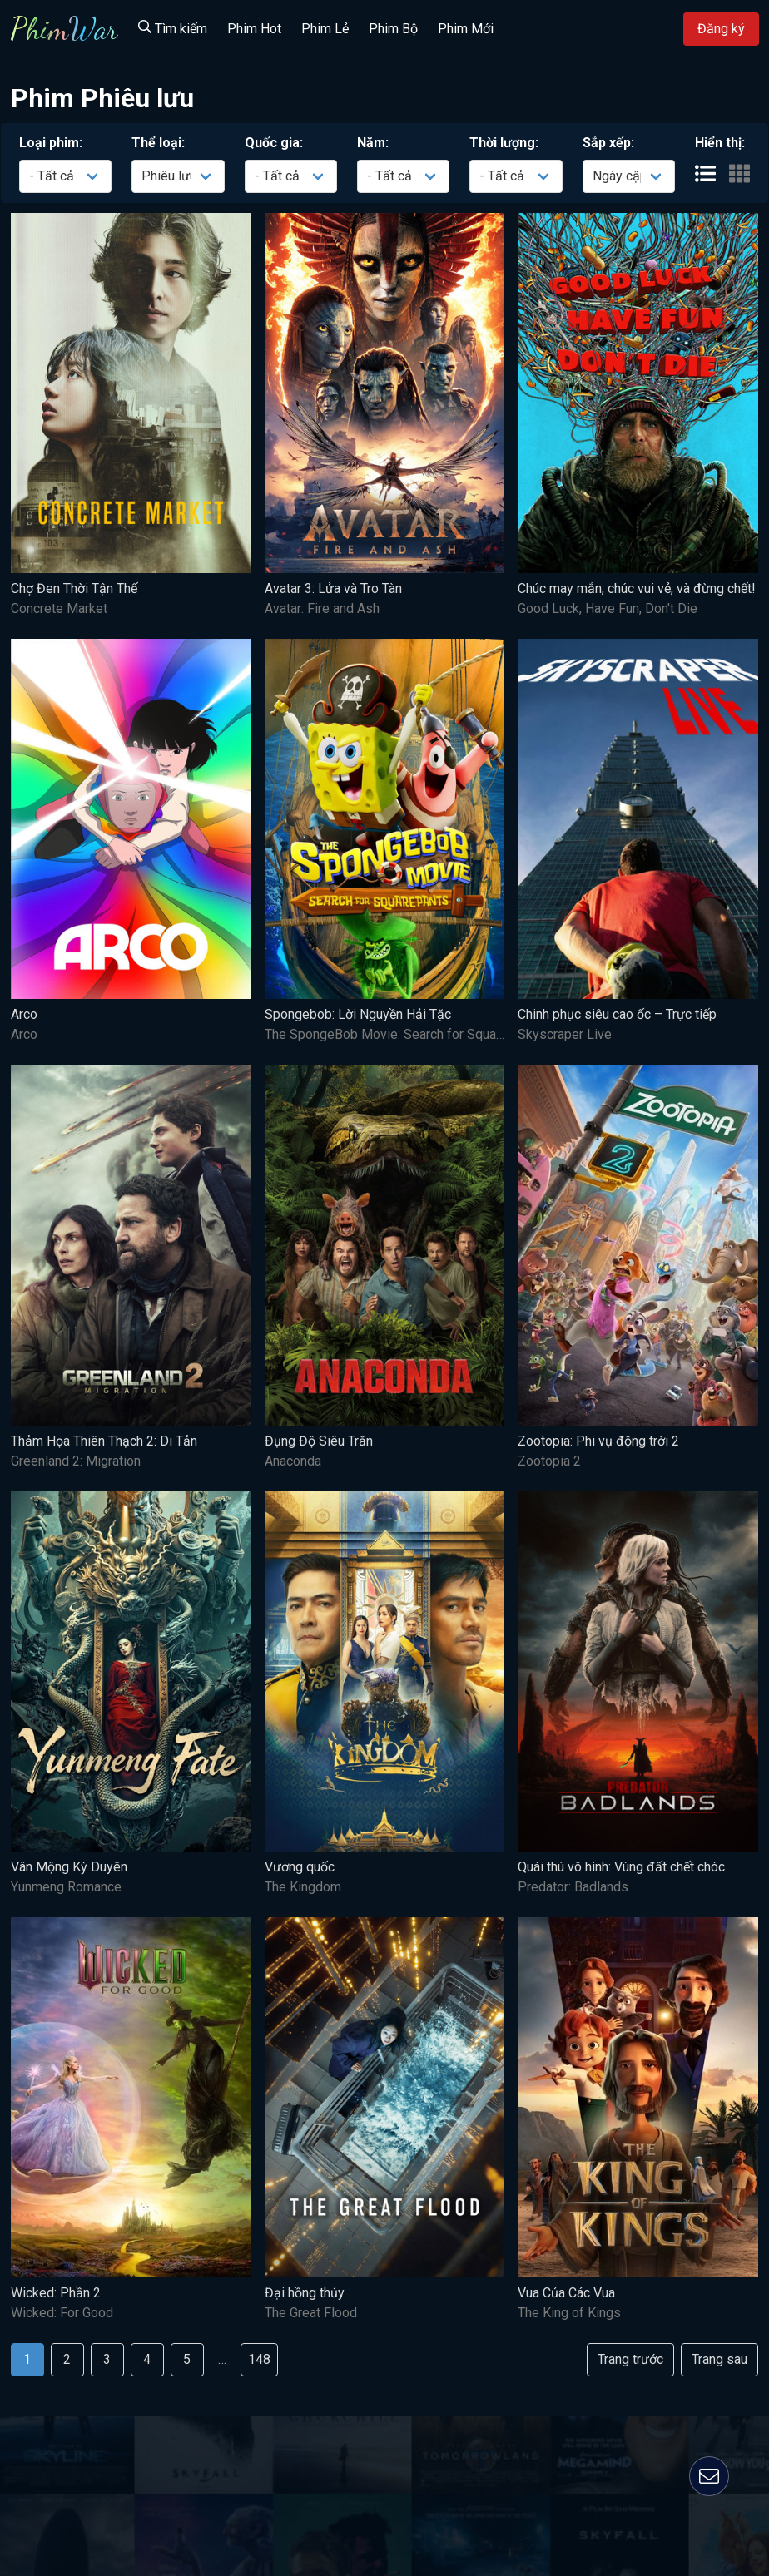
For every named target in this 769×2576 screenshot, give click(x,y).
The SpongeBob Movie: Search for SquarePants (403, 1034)
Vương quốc (300, 1867)
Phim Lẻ (325, 29)
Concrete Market (59, 608)
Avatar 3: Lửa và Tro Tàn (333, 588)
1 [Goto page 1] (27, 2359)
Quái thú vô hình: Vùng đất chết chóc (621, 1867)
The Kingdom (303, 1887)
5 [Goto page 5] (187, 2359)
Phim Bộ (393, 29)
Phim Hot (254, 29)
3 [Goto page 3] (107, 2359)
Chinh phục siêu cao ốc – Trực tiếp (617, 1014)
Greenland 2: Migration (76, 1461)
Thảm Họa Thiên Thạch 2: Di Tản (104, 1441)
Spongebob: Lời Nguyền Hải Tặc (358, 1014)
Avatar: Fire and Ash (322, 608)
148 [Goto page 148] (259, 2359)
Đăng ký (721, 29)
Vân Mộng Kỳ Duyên (69, 1867)
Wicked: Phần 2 (56, 2293)
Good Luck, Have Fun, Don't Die (607, 608)
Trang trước (630, 2359)
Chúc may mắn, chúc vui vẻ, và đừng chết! (637, 588)
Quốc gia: (274, 143)
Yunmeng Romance (66, 1887)
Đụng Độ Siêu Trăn (319, 1441)
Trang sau (719, 2359)
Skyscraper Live (565, 1034)
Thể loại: (158, 143)
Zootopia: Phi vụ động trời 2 (598, 1441)
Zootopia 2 (549, 1461)
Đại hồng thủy (305, 2293)
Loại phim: (50, 143)
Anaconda (293, 1461)
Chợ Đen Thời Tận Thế (74, 588)
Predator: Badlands (573, 1887)
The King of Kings (569, 2313)
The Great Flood (311, 2313)
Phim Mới (466, 29)
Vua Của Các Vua (566, 2293)
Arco (24, 1014)
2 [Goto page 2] (67, 2359)
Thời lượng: (503, 143)
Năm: (373, 143)
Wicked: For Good (62, 2313)
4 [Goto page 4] (147, 2359)
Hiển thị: (720, 143)
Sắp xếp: (608, 143)
